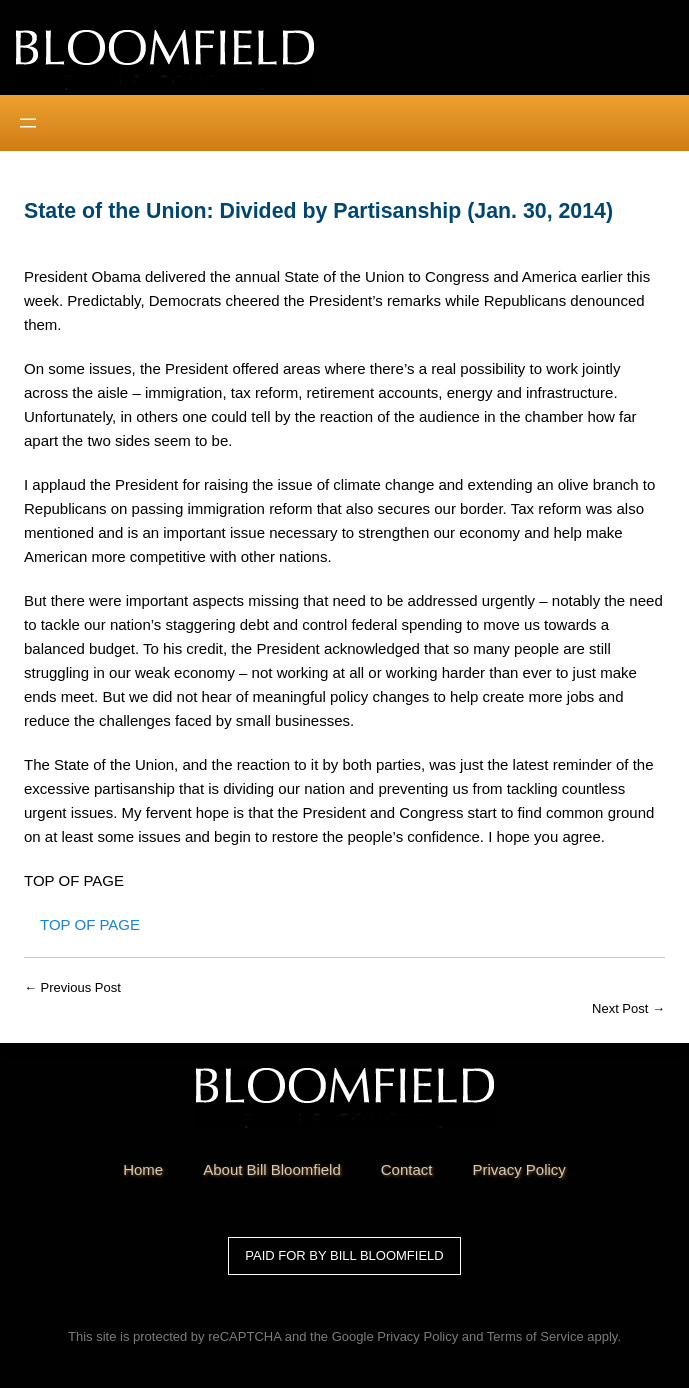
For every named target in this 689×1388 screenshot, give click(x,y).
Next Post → (628, 1008)
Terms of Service (535, 1336)
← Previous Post (72, 987)
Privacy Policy (417, 1336)
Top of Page (90, 924)
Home (143, 1169)
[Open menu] (28, 123)
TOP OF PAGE (74, 880)
